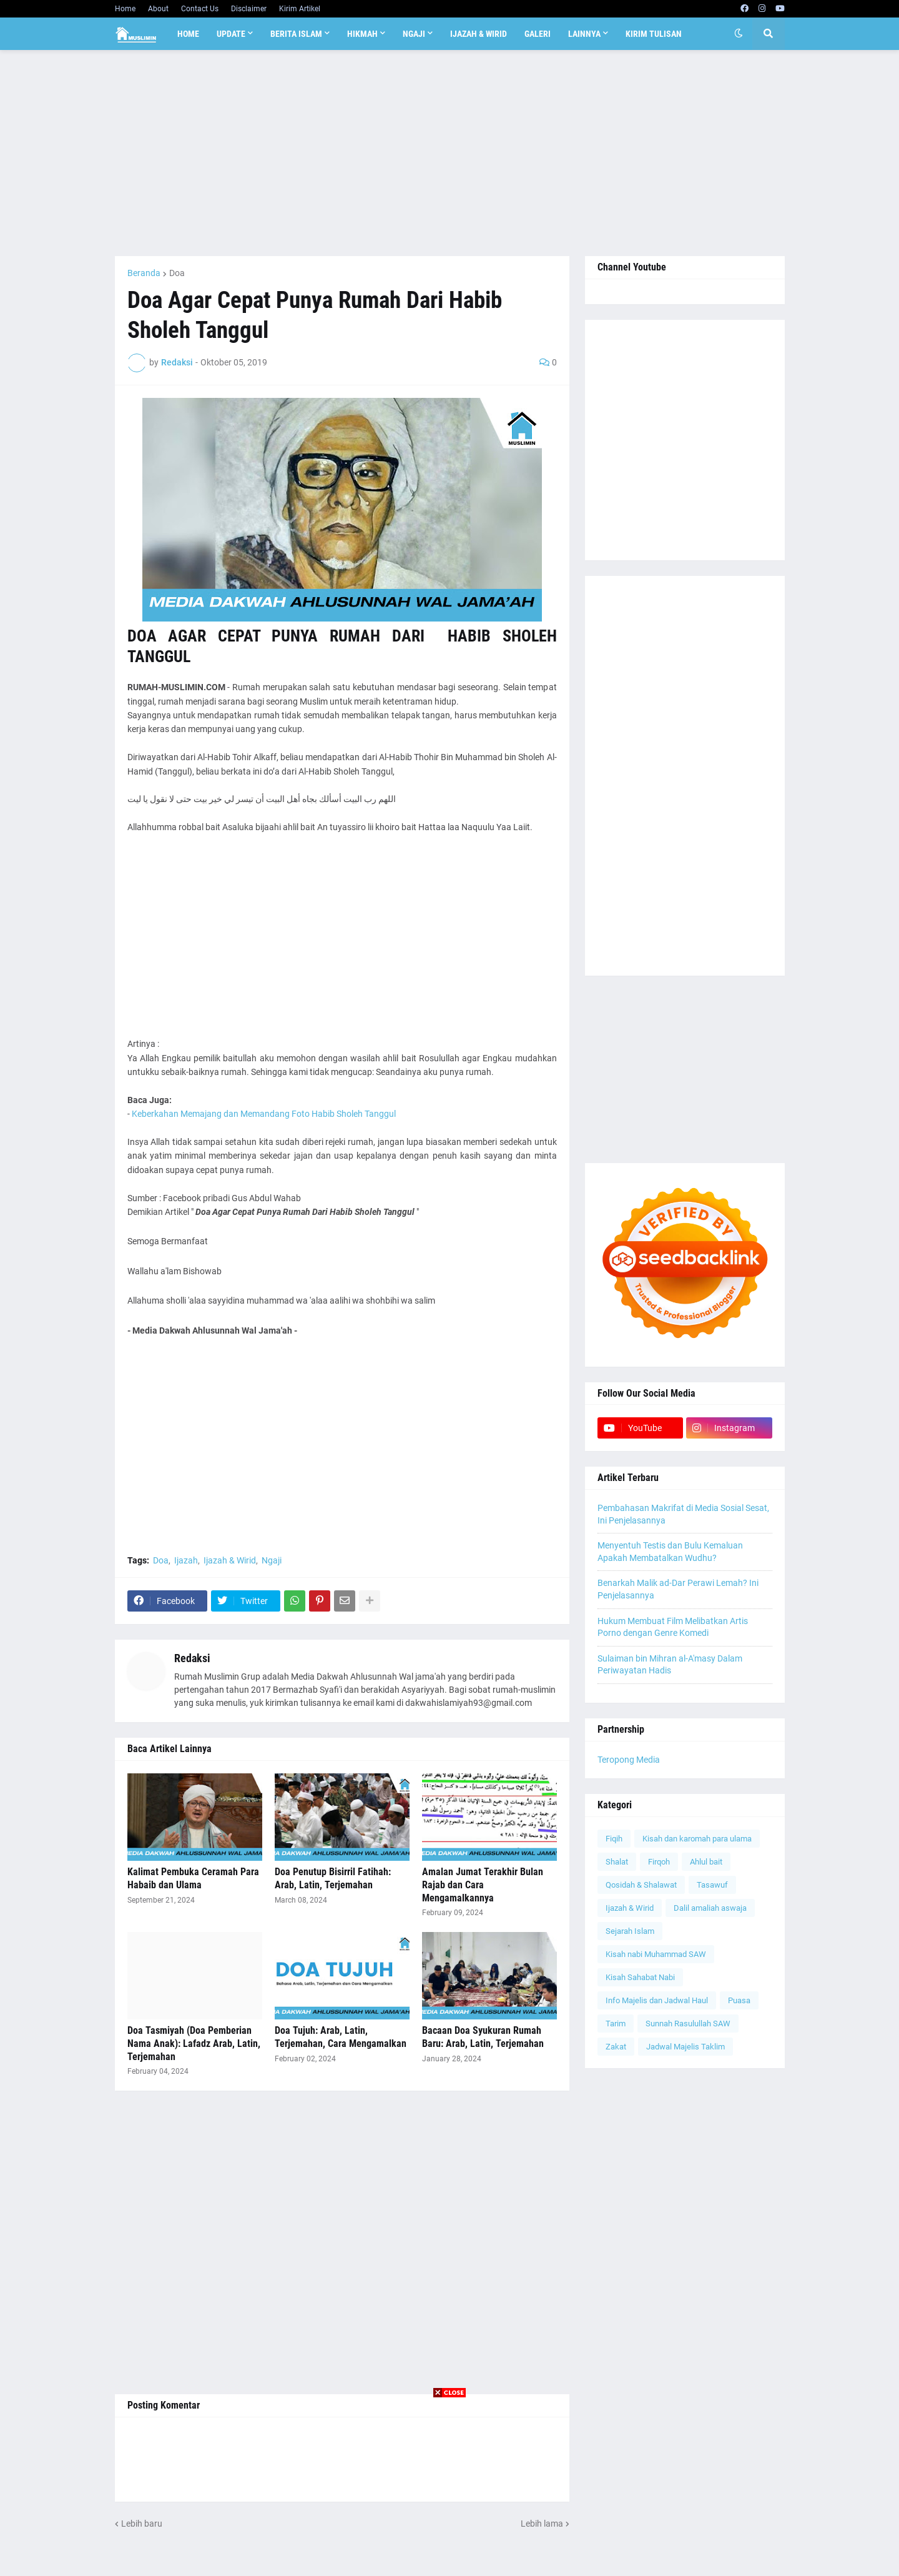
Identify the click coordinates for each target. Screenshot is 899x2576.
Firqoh (659, 1861)
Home (125, 8)
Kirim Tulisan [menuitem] (654, 34)
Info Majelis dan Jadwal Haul (657, 2000)
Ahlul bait (706, 1861)
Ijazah (186, 1560)
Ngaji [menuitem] (414, 34)
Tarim (616, 2023)
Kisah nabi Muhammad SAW (656, 1954)
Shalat (617, 1861)
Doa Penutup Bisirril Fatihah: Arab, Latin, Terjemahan (333, 1878)
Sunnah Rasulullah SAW (688, 2023)
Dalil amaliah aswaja (710, 1908)
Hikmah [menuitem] (362, 34)
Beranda (143, 273)
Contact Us (200, 8)
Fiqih (614, 1838)
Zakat (616, 2046)
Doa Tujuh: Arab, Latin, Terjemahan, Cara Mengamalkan (340, 2036)
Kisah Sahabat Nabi (640, 1977)
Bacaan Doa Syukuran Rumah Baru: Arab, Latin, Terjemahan (483, 2036)
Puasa (739, 2000)
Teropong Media (628, 1760)
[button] (738, 33)
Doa (177, 273)
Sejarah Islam (630, 1931)
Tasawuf (712, 1885)
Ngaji (272, 1560)
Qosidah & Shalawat (641, 1885)
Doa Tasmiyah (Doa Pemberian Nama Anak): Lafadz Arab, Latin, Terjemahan (193, 2043)
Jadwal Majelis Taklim (685, 2046)
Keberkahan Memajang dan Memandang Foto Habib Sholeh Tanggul (264, 1114)
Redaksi (192, 1658)
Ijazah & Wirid (230, 1560)
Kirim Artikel (299, 8)
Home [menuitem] (188, 34)
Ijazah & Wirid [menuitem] (478, 34)
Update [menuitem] (231, 34)
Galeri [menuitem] (537, 34)
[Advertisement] (450, 153)
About (158, 8)
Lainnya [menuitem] (584, 34)
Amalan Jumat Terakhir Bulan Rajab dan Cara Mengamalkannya (482, 1885)
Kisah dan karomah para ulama (697, 1838)
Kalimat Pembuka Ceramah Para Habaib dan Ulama (193, 1878)
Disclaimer (249, 8)
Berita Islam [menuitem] (296, 34)
